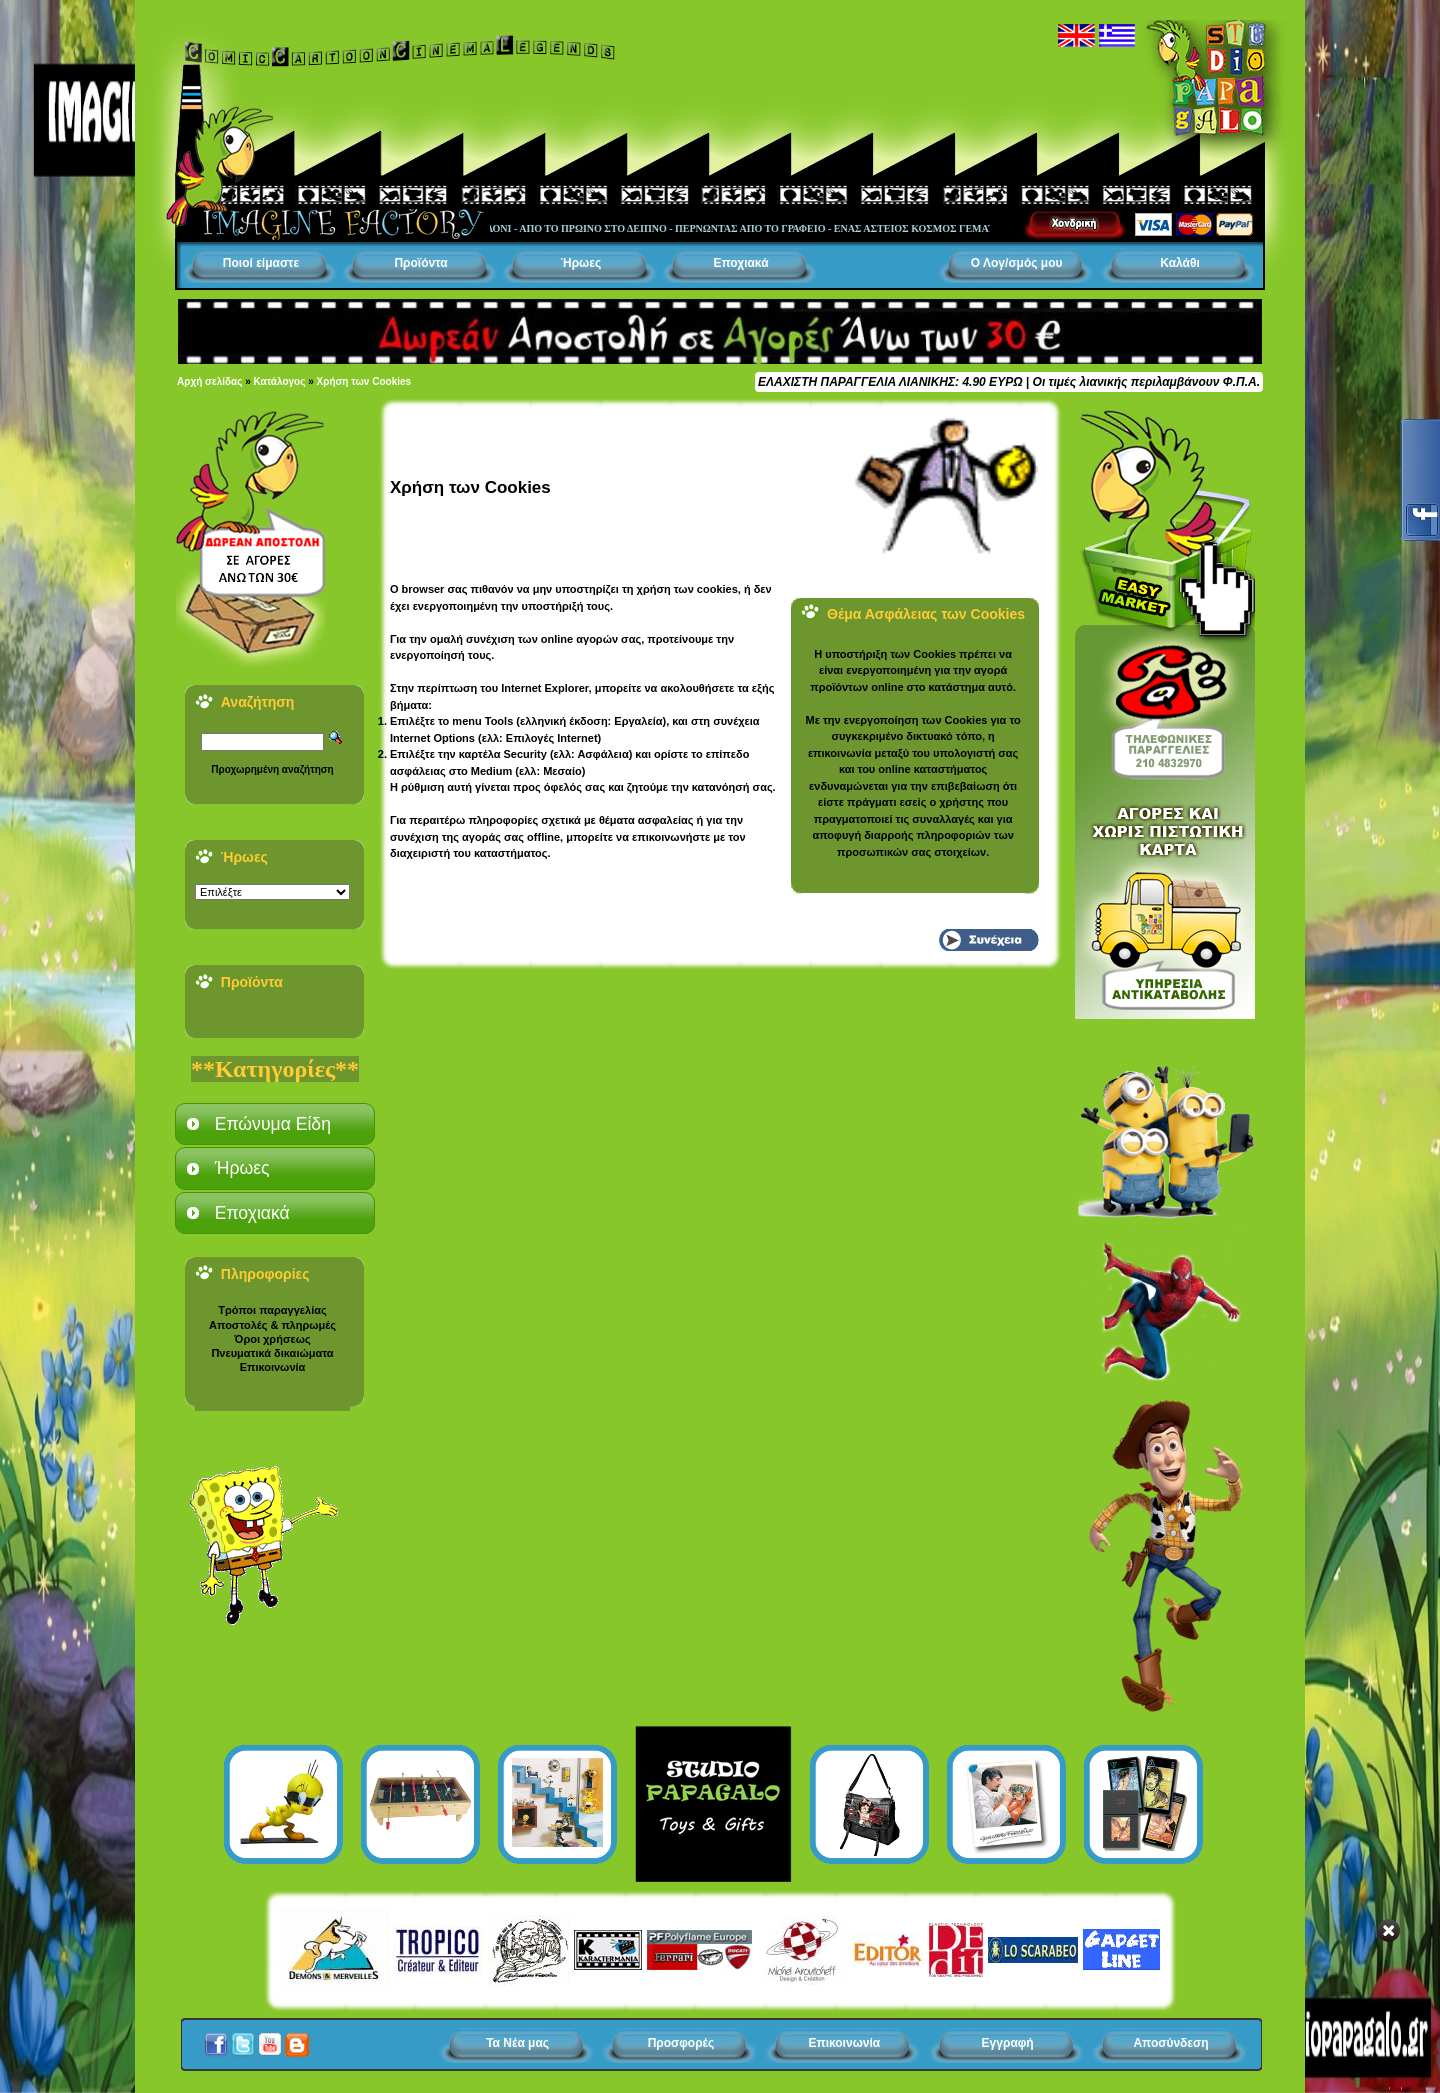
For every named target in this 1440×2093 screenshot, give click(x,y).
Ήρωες (581, 263)
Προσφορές (681, 2043)
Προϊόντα (420, 263)
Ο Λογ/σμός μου (1017, 263)
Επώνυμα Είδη (273, 1124)
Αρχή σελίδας (209, 381)
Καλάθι (1180, 263)
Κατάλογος (280, 381)
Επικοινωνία (273, 1367)
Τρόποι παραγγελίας (272, 1310)
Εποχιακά (740, 263)
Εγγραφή (1008, 2043)
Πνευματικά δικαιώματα (272, 1353)
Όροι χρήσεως (272, 1339)
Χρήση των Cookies (364, 381)
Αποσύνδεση (1170, 2043)
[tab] (275, 1124)
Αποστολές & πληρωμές (272, 1325)
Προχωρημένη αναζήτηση (272, 769)
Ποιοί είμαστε (261, 263)
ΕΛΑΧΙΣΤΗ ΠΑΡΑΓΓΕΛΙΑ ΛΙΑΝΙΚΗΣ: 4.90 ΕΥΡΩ (890, 382)
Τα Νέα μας (517, 2043)
